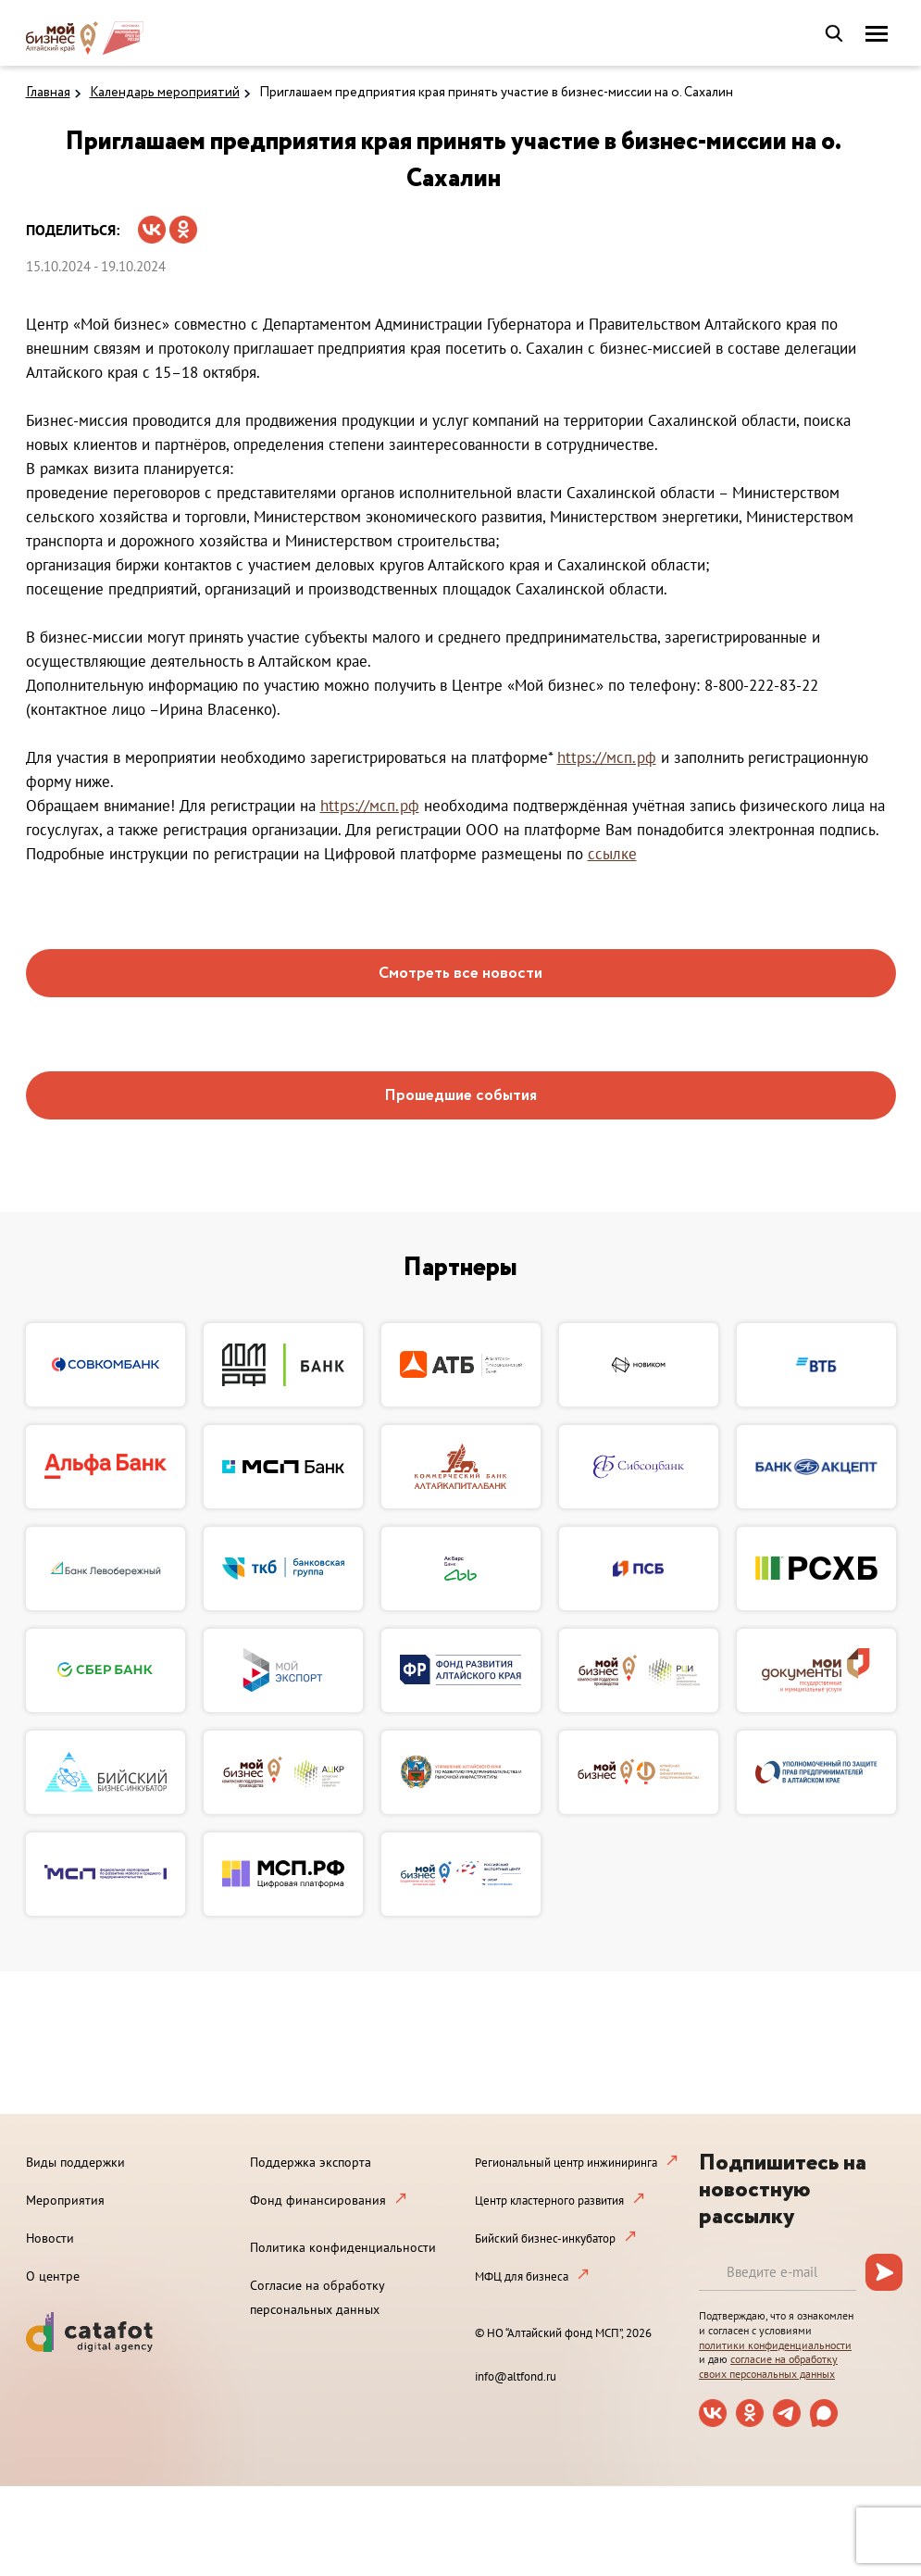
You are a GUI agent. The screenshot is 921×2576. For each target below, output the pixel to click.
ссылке (612, 854)
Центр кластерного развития (549, 2200)
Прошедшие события (460, 1095)
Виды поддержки (75, 2162)
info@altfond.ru (515, 2376)
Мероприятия (65, 2200)
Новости (50, 2238)
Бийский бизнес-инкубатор (545, 2238)
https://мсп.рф (606, 757)
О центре (53, 2276)
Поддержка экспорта (310, 2162)
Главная (48, 92)
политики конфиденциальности (775, 2345)
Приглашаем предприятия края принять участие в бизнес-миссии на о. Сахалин (496, 92)
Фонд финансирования (318, 2200)
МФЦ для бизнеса (521, 2276)
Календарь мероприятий (165, 92)
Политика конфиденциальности (343, 2247)
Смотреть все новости (460, 973)
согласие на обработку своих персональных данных (768, 2366)
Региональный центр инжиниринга (566, 2162)
